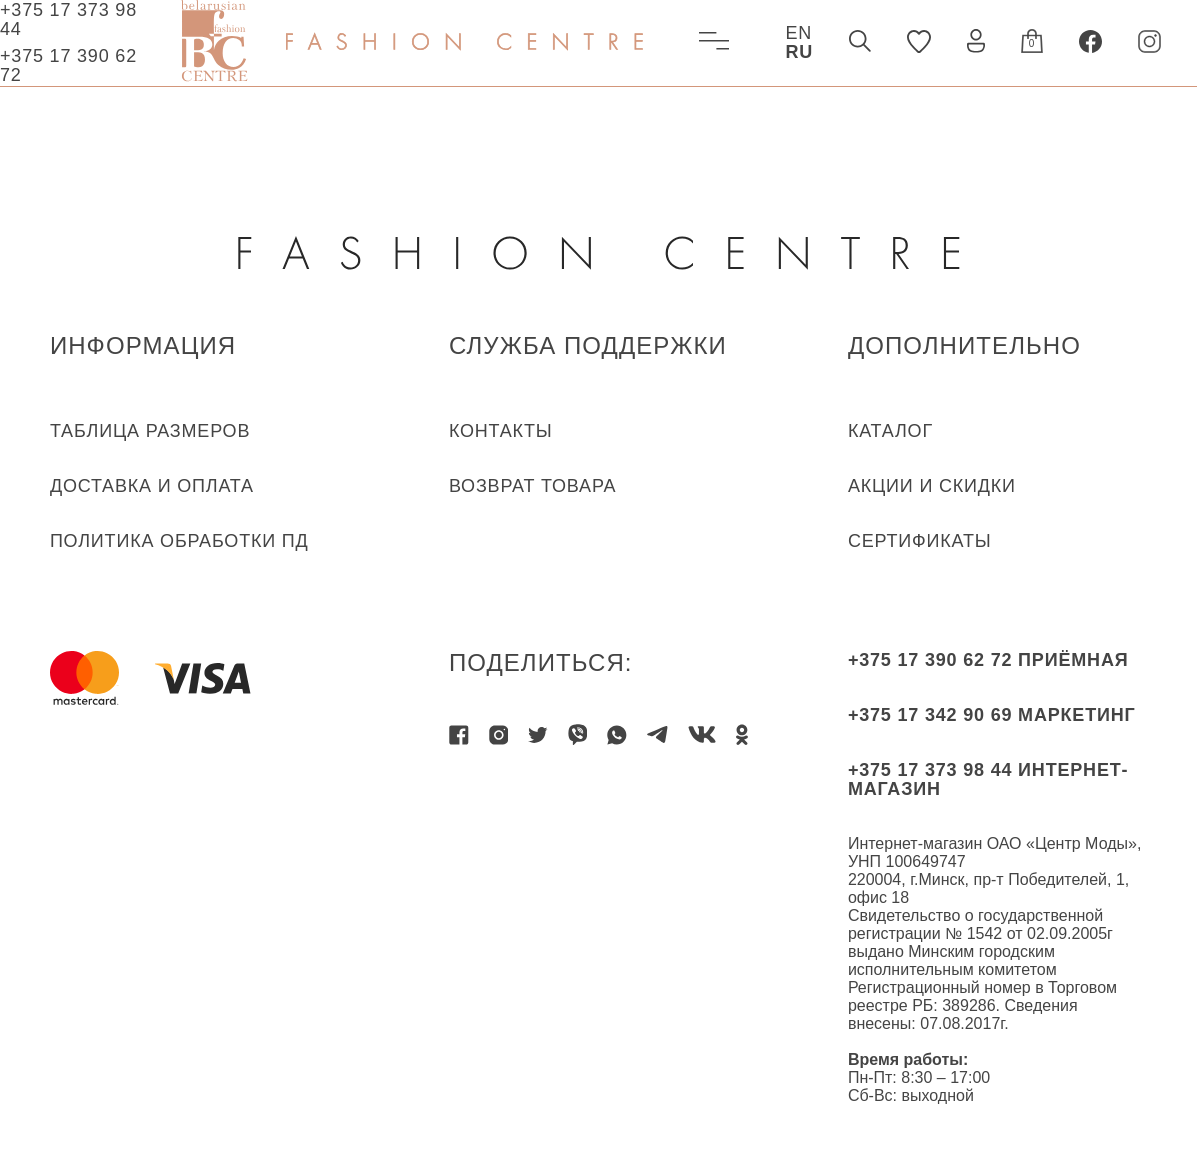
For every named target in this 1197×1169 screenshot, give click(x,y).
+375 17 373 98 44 (68, 19)
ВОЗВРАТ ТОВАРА (532, 486)
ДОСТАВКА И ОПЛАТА (152, 486)
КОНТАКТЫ (501, 431)
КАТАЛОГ (890, 431)
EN (798, 33)
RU (799, 52)
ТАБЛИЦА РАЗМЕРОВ (150, 431)
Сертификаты (920, 541)
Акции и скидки (932, 486)
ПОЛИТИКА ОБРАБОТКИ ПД (179, 541)
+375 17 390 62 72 (68, 65)
